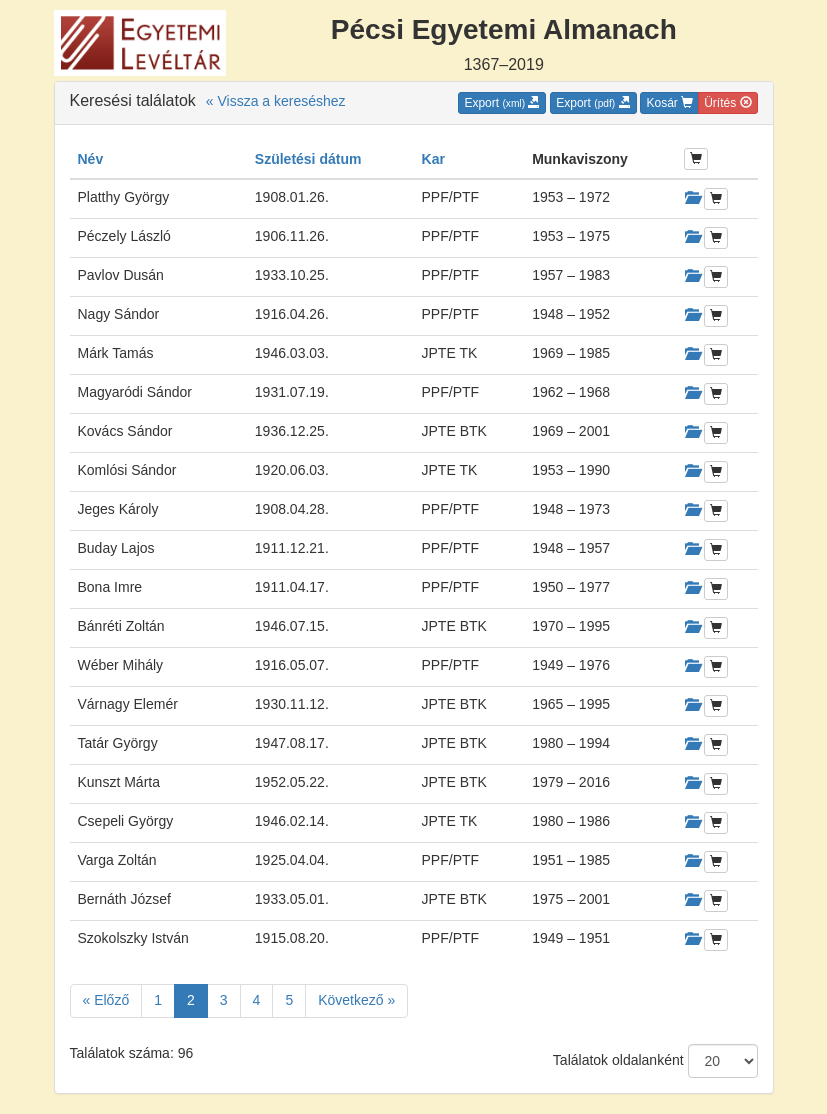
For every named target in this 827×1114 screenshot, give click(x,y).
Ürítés (727, 103)
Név (91, 159)
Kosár (669, 103)
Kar (433, 159)
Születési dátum (308, 159)
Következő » (356, 1000)
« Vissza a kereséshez (276, 101)
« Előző (106, 1000)
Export (502, 103)
